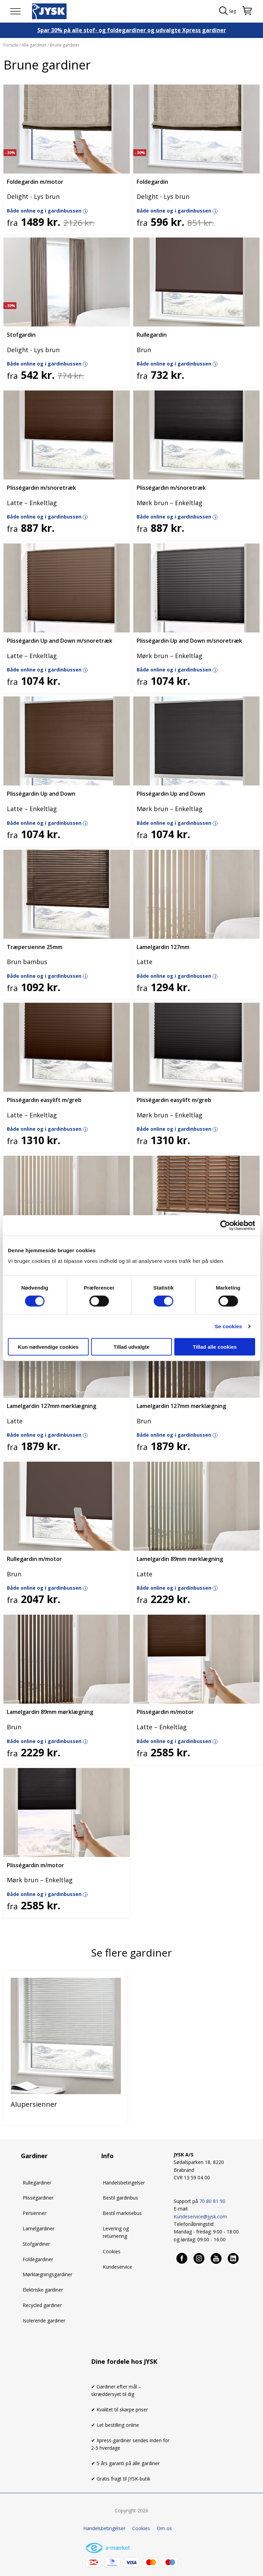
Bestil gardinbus (120, 2197)
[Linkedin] (233, 2258)
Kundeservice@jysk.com (200, 2216)
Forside (11, 45)
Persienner (34, 2213)
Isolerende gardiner (44, 2320)
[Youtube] (216, 2258)
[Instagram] (199, 2258)
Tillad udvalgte (132, 1347)
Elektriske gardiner (43, 2289)
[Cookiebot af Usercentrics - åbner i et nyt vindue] (225, 1225)
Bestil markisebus (122, 2213)
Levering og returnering (116, 2232)
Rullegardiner (37, 2182)
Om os (164, 2528)
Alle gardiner (34, 45)
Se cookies (228, 1326)
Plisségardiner (38, 2197)
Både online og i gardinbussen (47, 211)
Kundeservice (117, 2267)
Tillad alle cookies (215, 1347)
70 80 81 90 (212, 2201)
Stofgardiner (36, 2244)
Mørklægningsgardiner (47, 2274)
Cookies (112, 2251)
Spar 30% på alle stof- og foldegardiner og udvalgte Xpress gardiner (131, 30)
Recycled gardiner (42, 2305)
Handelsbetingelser (124, 2182)
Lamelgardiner (38, 2228)
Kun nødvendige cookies (48, 1347)
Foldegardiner (38, 2259)
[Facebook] (182, 2258)
